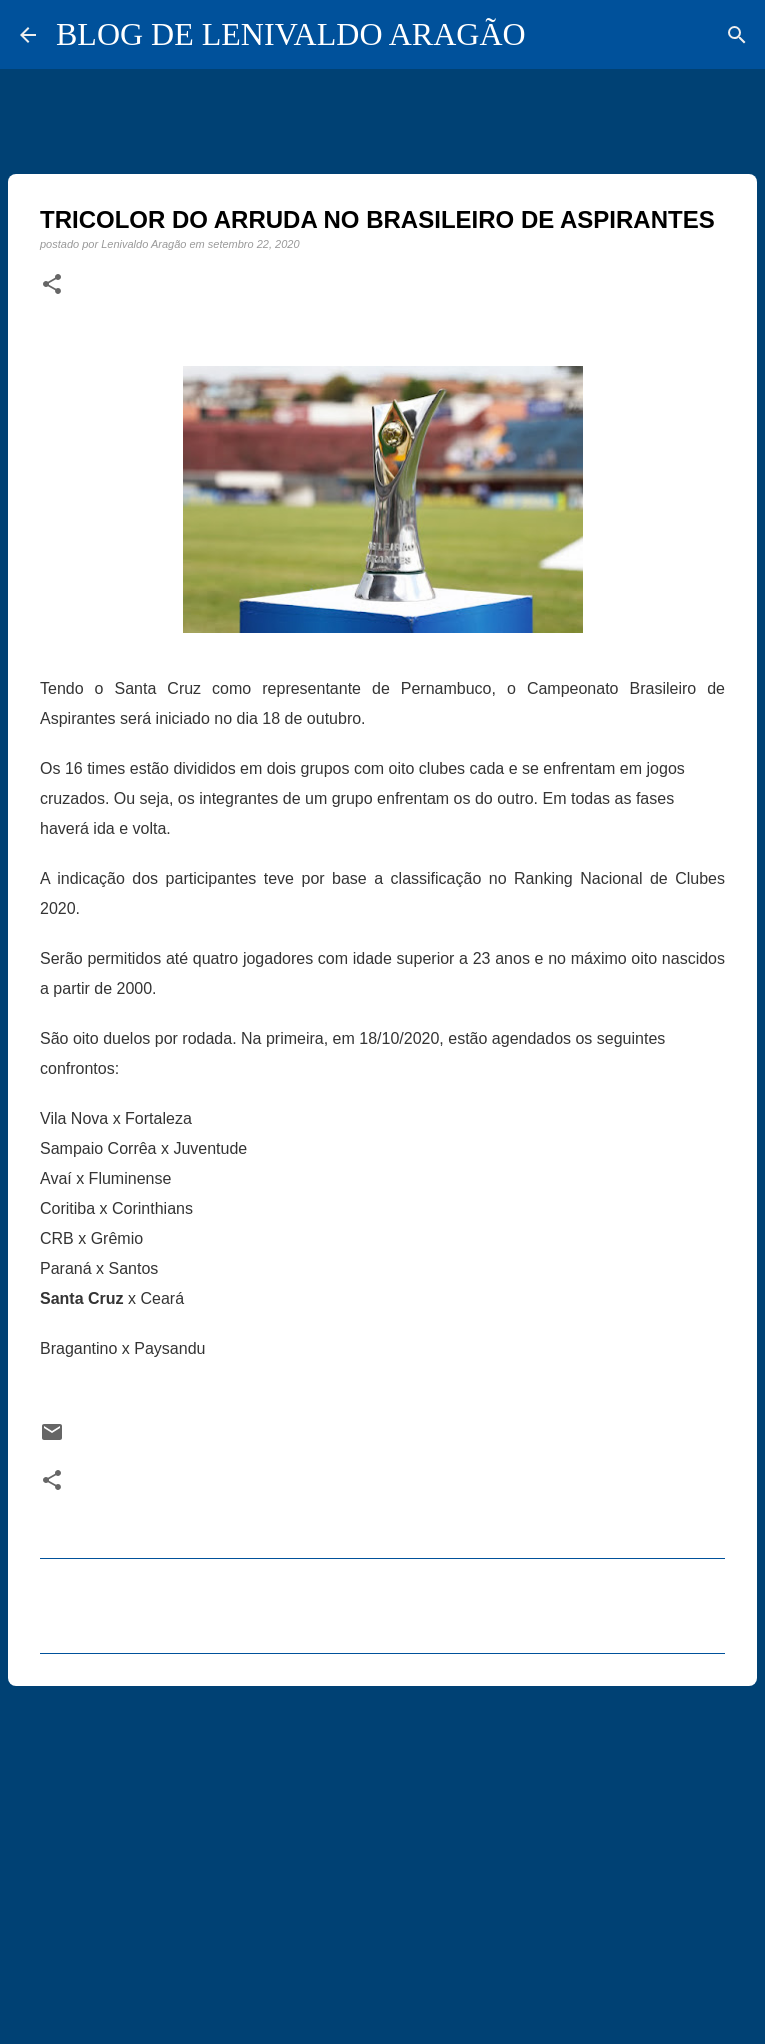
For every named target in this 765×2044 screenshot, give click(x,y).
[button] (52, 285)
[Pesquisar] (737, 35)
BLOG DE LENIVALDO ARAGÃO (291, 34)
